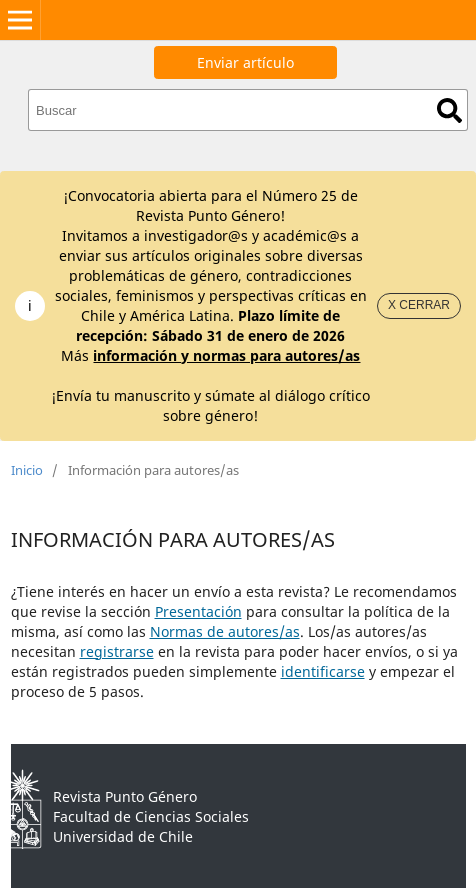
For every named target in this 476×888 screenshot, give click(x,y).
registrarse (117, 651)
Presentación (198, 611)
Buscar (449, 110)
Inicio (27, 470)
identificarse (323, 671)
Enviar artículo (245, 62)
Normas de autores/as (225, 631)
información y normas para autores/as (226, 355)
